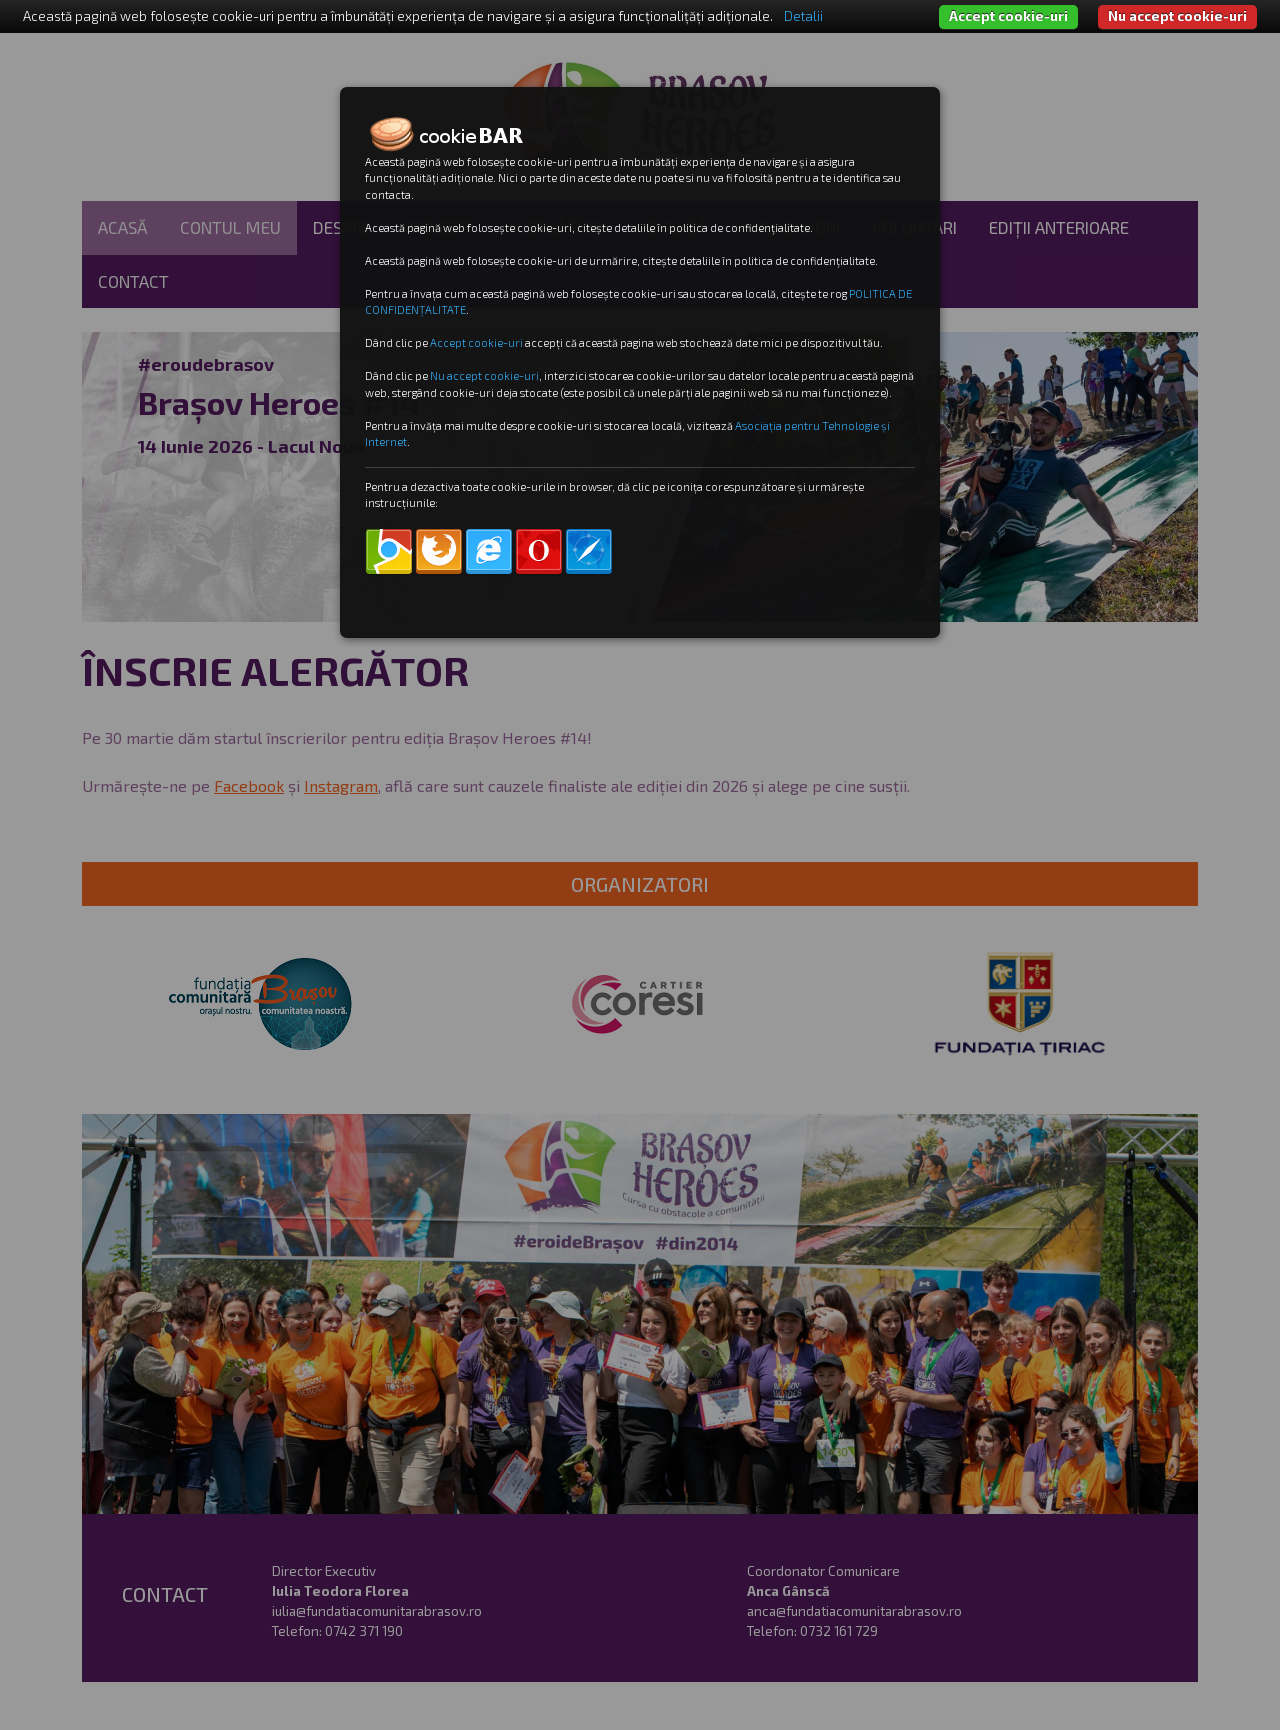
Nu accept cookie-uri (1177, 16)
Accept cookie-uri (1008, 16)
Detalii (803, 16)
